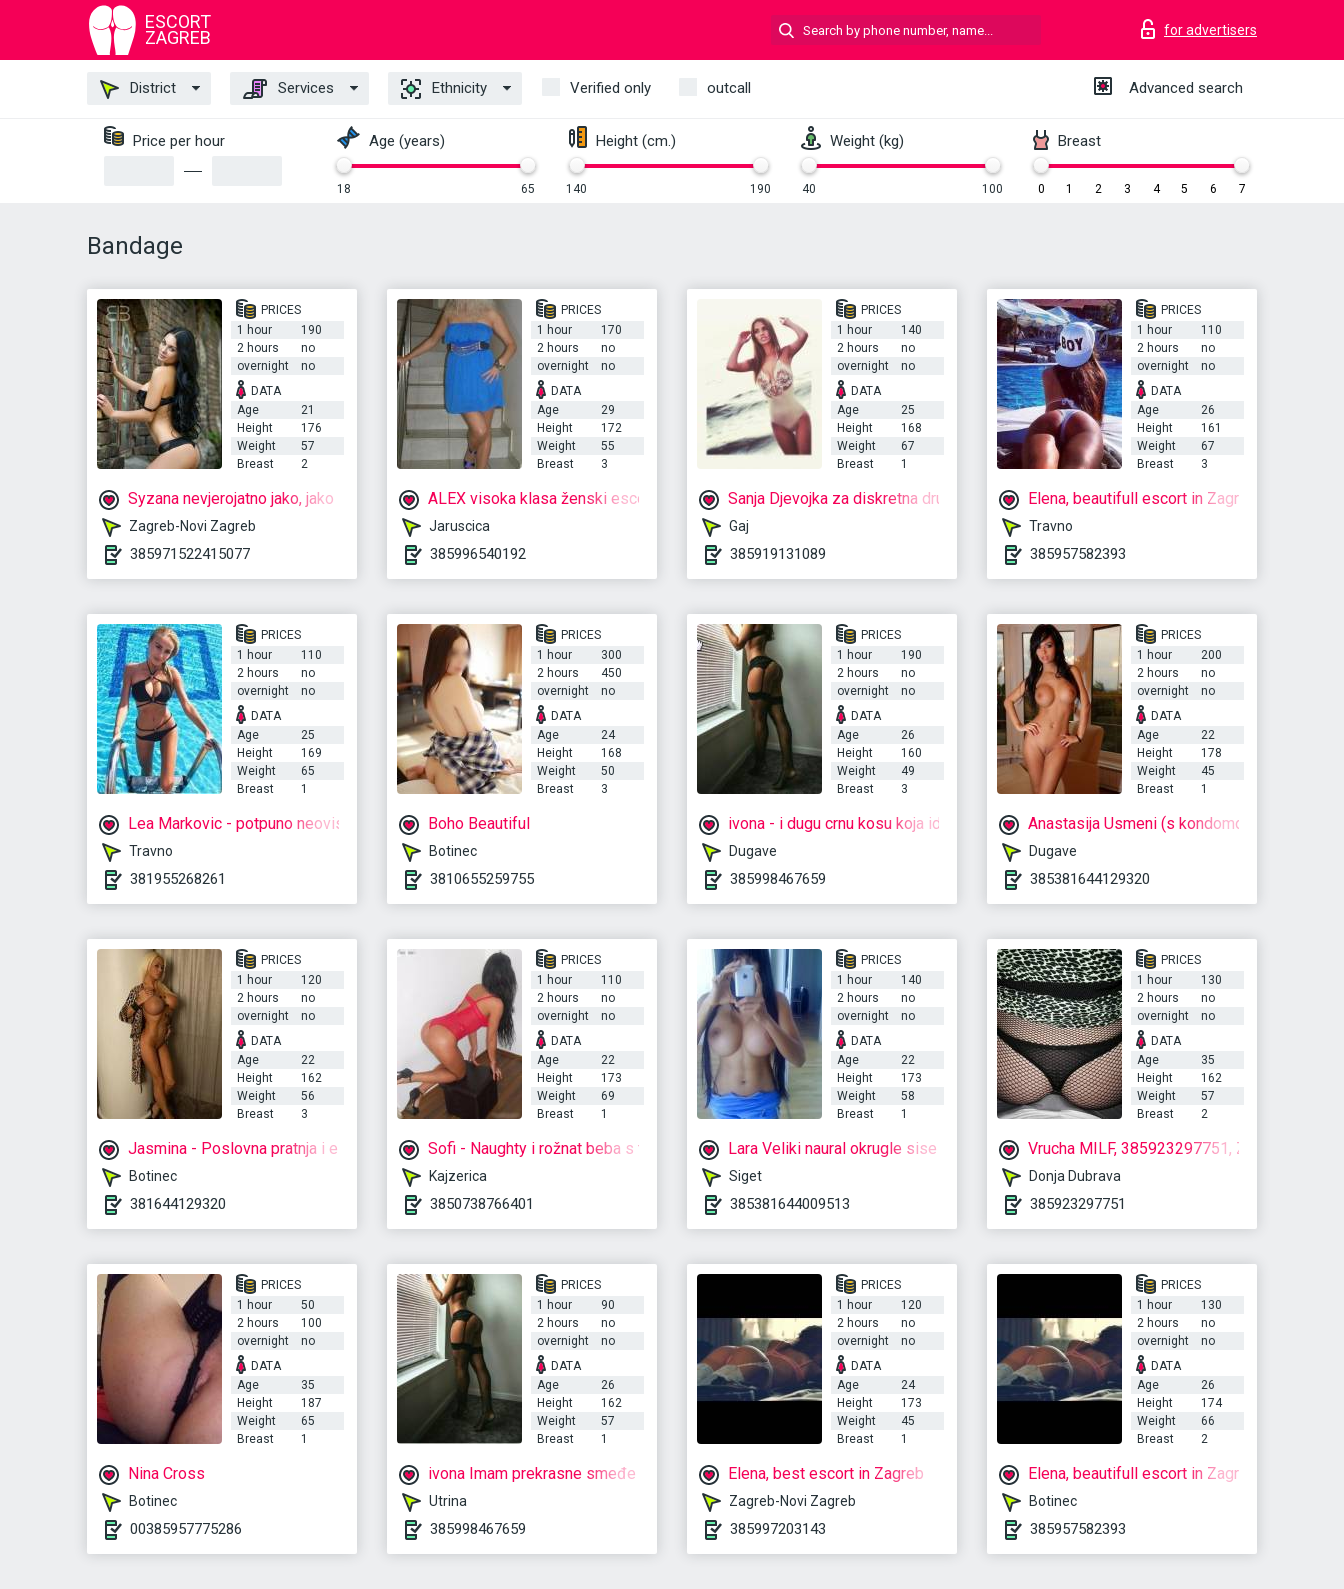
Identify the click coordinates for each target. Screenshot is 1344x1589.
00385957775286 (186, 1529)
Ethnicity (444, 89)
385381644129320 (1090, 879)
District (138, 89)
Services (288, 89)
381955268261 (178, 879)
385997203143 (778, 1529)
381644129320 (178, 1204)
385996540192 (478, 554)
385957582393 (1078, 554)
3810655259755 (482, 879)
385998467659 (778, 879)
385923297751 (1078, 1204)
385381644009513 (790, 1204)
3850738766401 (482, 1204)
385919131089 (778, 554)
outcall (729, 88)
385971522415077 (190, 554)
